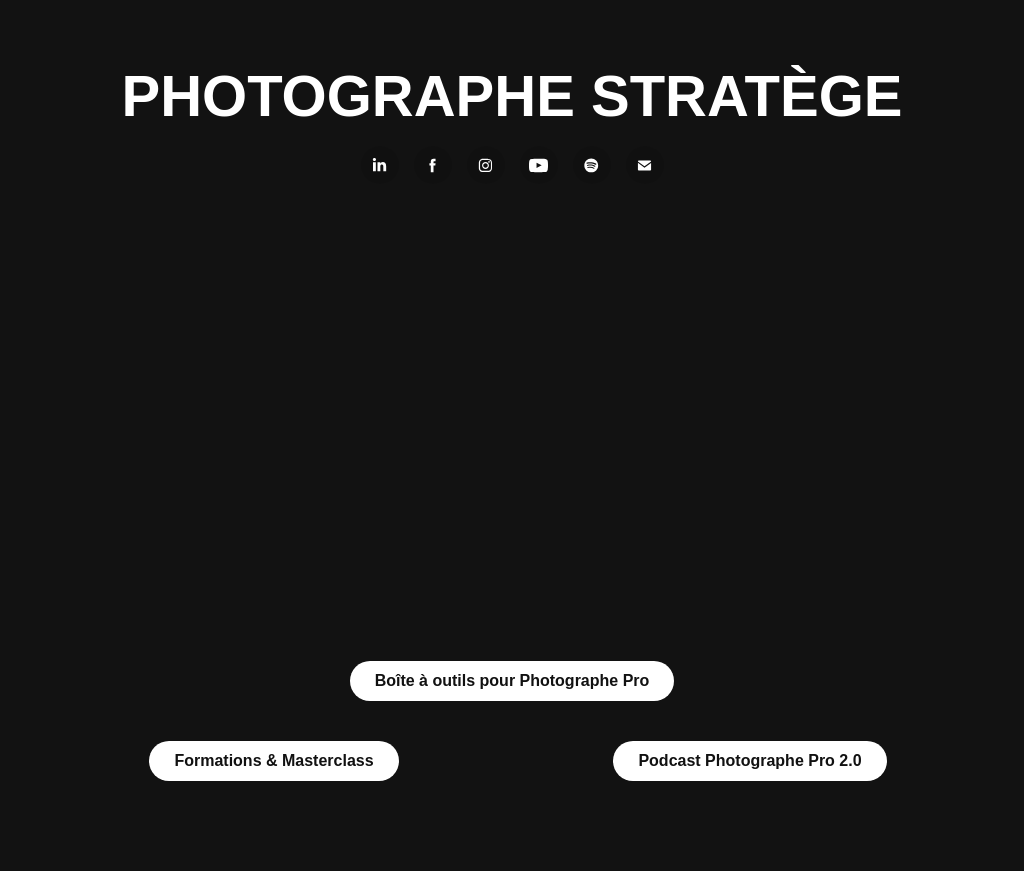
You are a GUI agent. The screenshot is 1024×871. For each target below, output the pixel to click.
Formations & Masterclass (273, 760)
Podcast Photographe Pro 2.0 (749, 760)
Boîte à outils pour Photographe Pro (512, 680)
